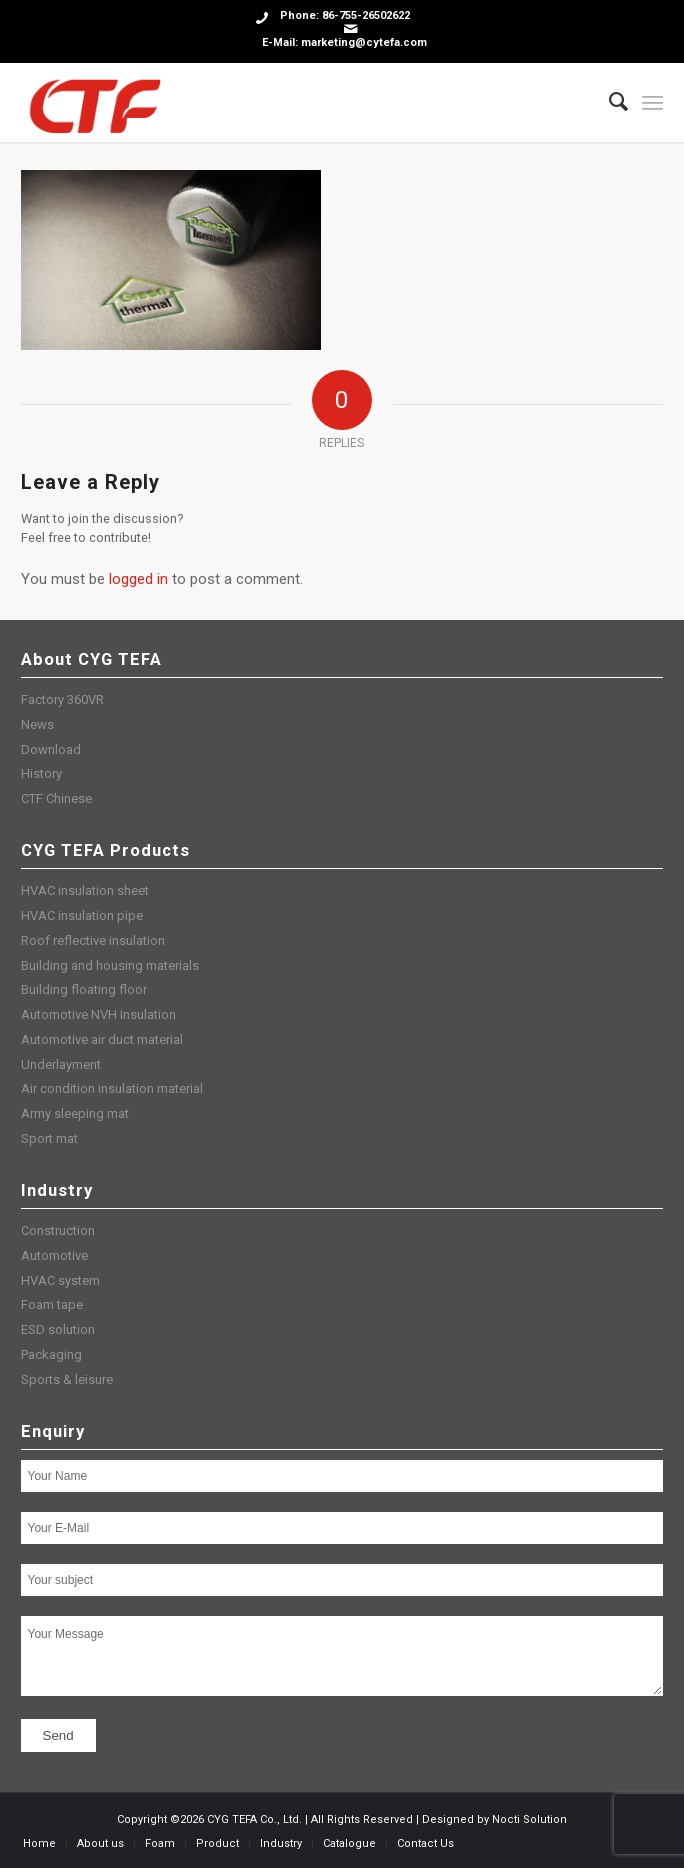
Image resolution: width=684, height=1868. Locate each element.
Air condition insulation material (112, 1088)
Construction (58, 1230)
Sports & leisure (67, 1379)
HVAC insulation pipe (82, 915)
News (37, 724)
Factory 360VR (62, 699)
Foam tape (52, 1304)
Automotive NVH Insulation (98, 1014)
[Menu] (652, 102)
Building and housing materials (110, 965)
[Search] (608, 102)
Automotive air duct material (102, 1039)
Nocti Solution (529, 1819)
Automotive (54, 1255)
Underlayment (61, 1064)
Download (51, 749)
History (41, 773)
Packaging (51, 1354)
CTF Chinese (56, 798)
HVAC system (60, 1280)
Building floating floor (84, 989)
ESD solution (58, 1329)
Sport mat (49, 1138)
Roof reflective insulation (93, 940)
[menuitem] (608, 102)
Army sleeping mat (75, 1113)
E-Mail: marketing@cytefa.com (344, 42)
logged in (138, 579)
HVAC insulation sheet (85, 890)
